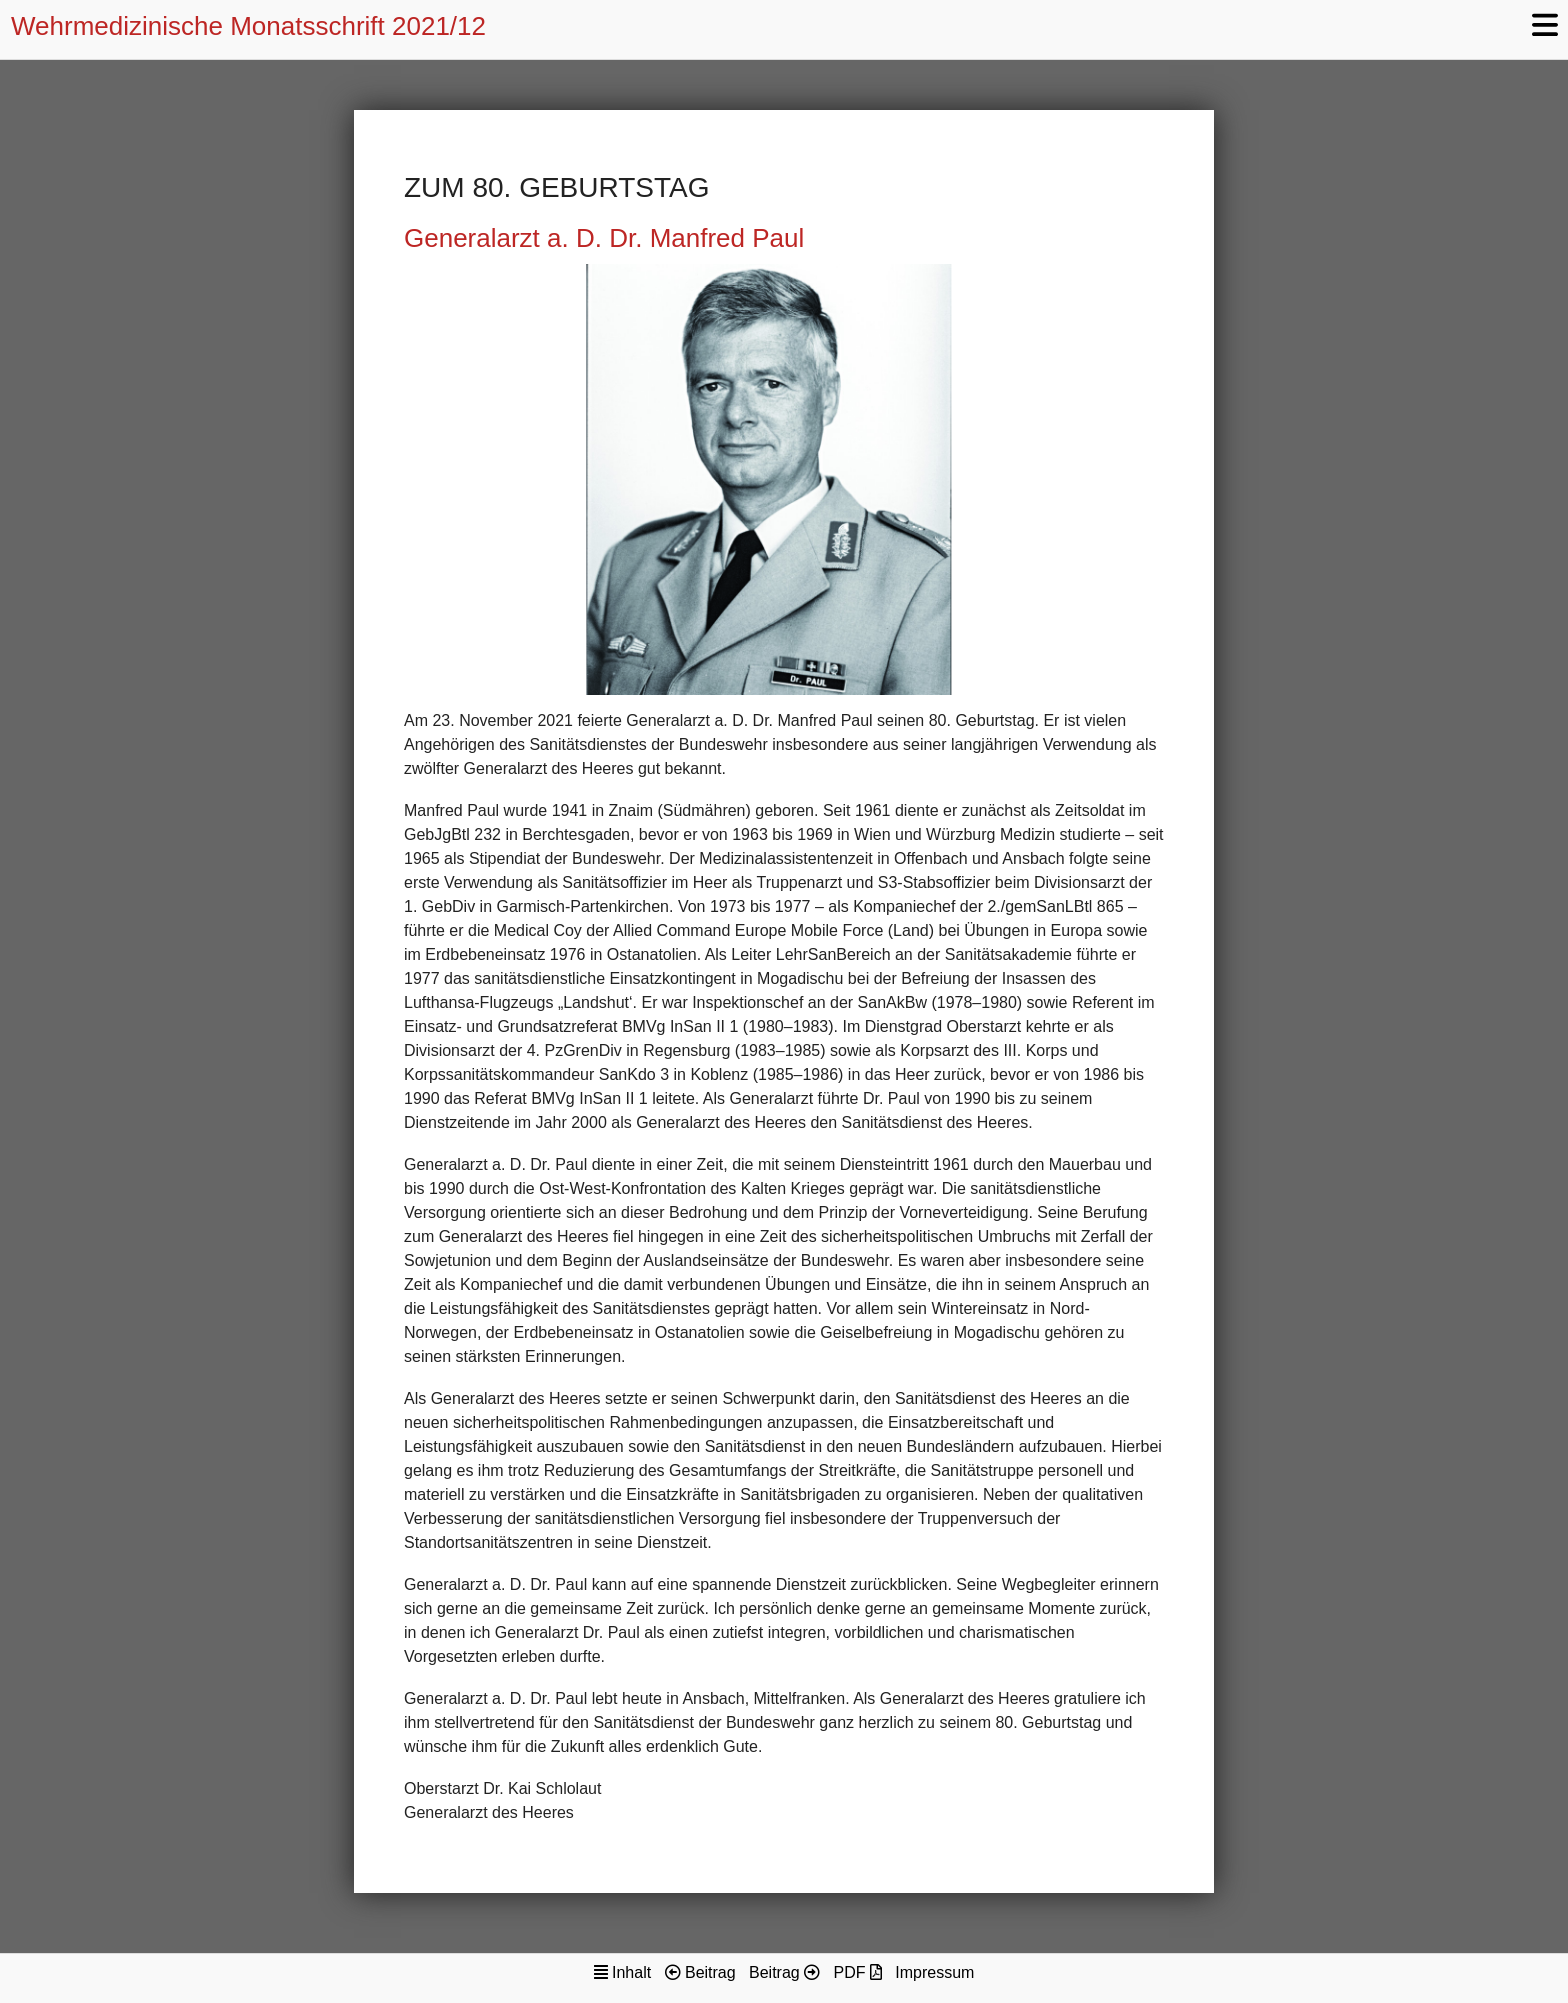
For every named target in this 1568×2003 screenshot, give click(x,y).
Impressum (934, 1972)
